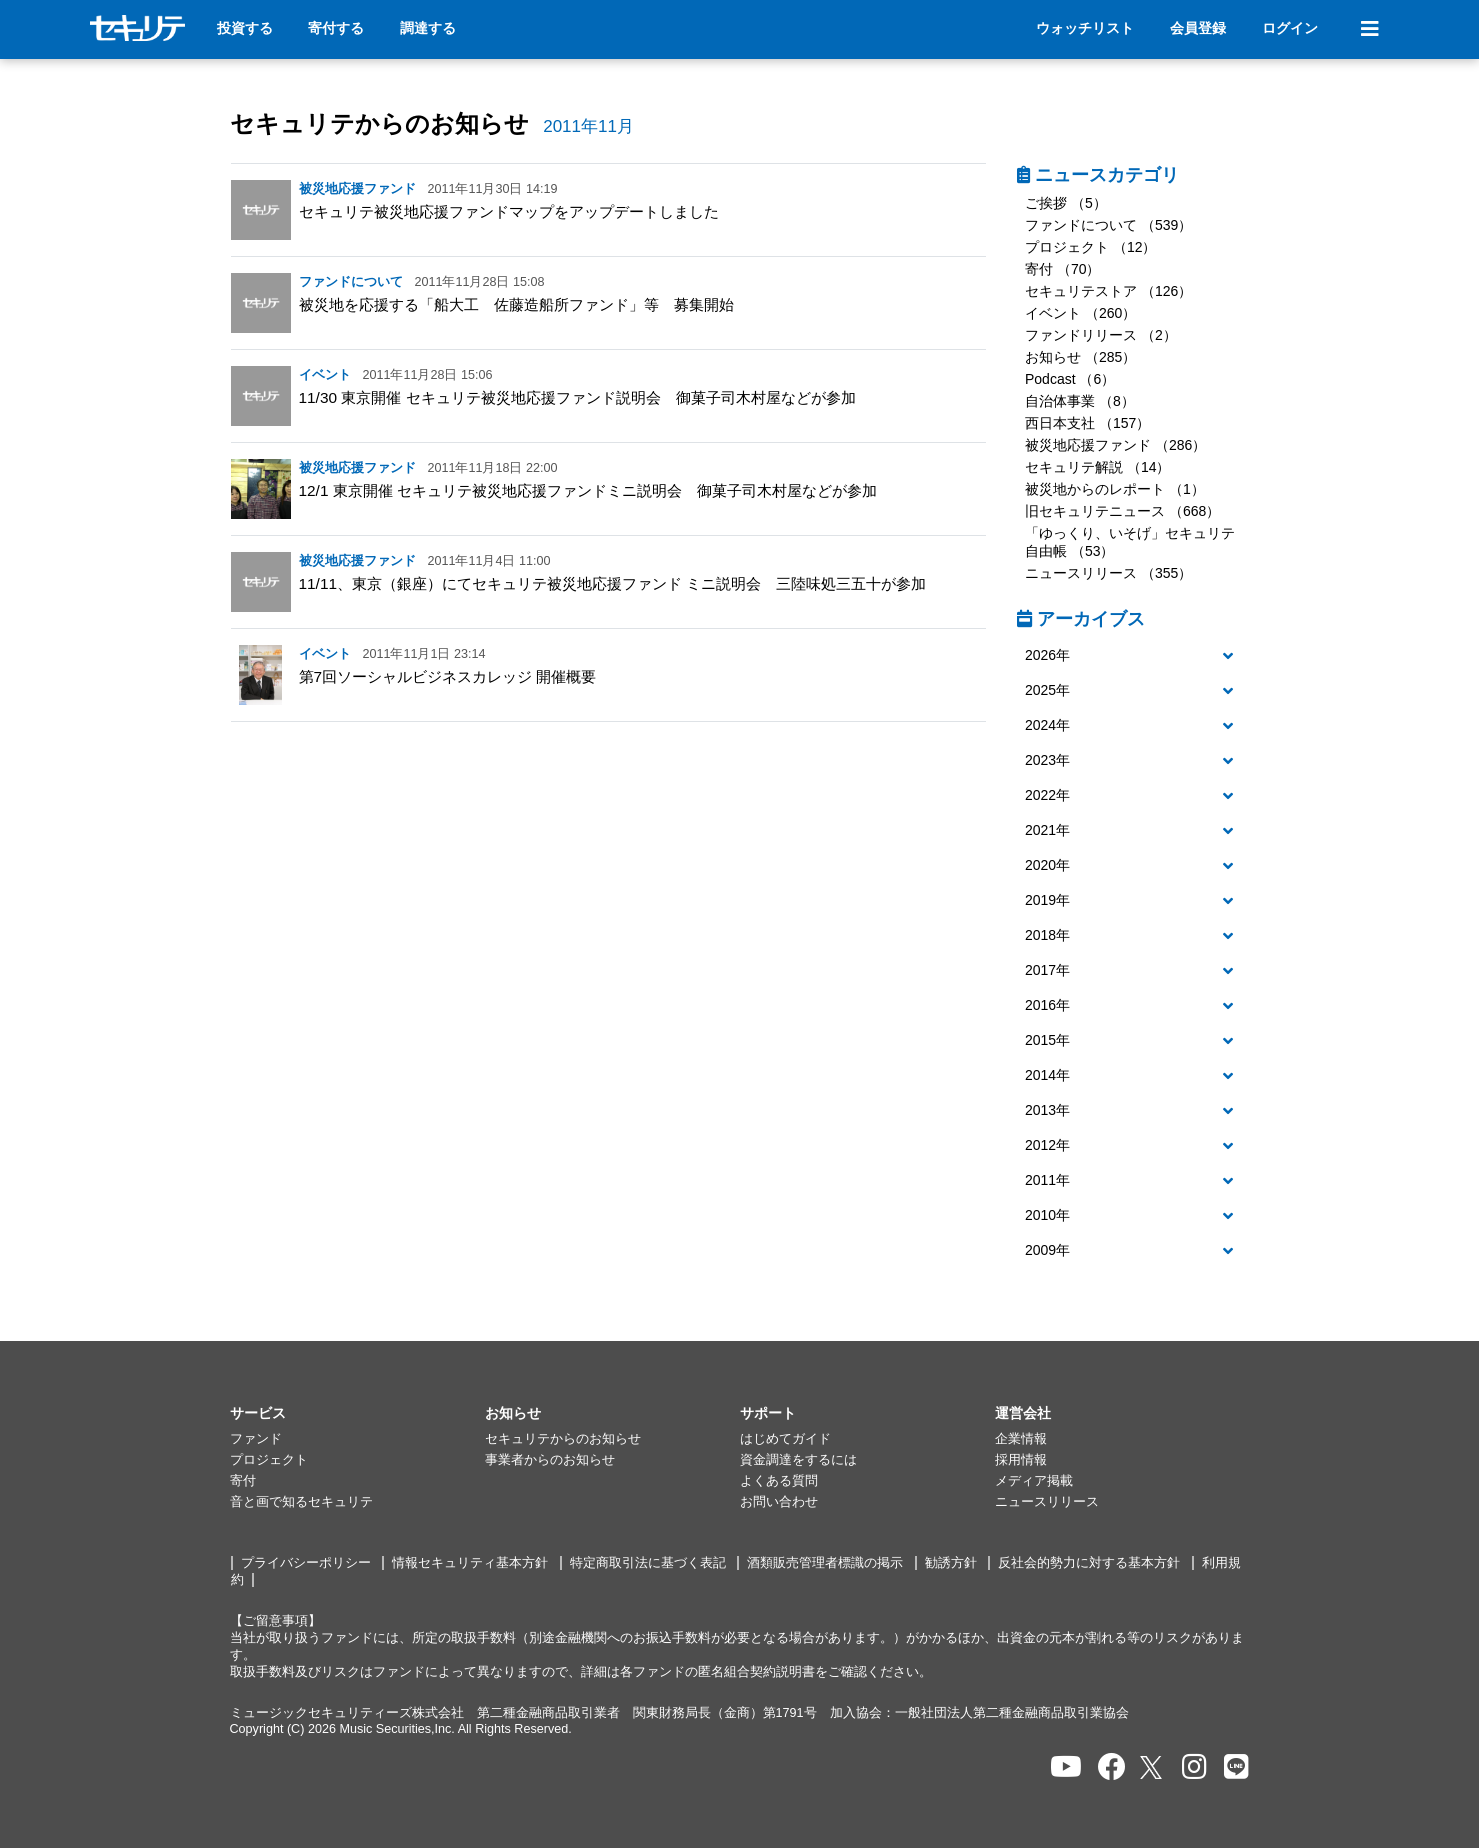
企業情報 (1021, 1439)
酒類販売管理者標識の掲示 (825, 1563)
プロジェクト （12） (1090, 247)
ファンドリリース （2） (1101, 335)
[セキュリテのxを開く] (1153, 1767)
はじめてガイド (785, 1439)
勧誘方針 (951, 1563)
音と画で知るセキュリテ (301, 1502)
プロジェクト (269, 1460)
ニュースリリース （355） (1108, 573)
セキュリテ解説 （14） (1097, 467)
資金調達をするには (798, 1460)
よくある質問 (779, 1481)
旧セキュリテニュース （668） (1122, 511)
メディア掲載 (1034, 1481)
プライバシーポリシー (306, 1563)
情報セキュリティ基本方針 (470, 1563)
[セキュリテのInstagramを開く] (1194, 1767)
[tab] (1133, 656)
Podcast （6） (1070, 379)
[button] (1133, 656)
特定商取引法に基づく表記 (648, 1563)
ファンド (256, 1439)
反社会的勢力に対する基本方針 (1089, 1563)
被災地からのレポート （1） (1115, 489)
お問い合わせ (779, 1502)
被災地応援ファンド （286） (1115, 445)
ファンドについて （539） (1108, 225)
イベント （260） (1080, 313)
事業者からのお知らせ (550, 1460)
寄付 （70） (1062, 269)
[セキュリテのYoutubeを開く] (1066, 1767)
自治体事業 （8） (1080, 401)
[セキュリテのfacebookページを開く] (1112, 1767)
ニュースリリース (1047, 1502)
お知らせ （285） (1080, 357)
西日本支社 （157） (1087, 423)
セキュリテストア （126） (1108, 291)
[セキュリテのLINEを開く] (1236, 1767)
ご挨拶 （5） (1066, 203)
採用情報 (1021, 1460)
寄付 (243, 1481)
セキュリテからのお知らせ (379, 123)
